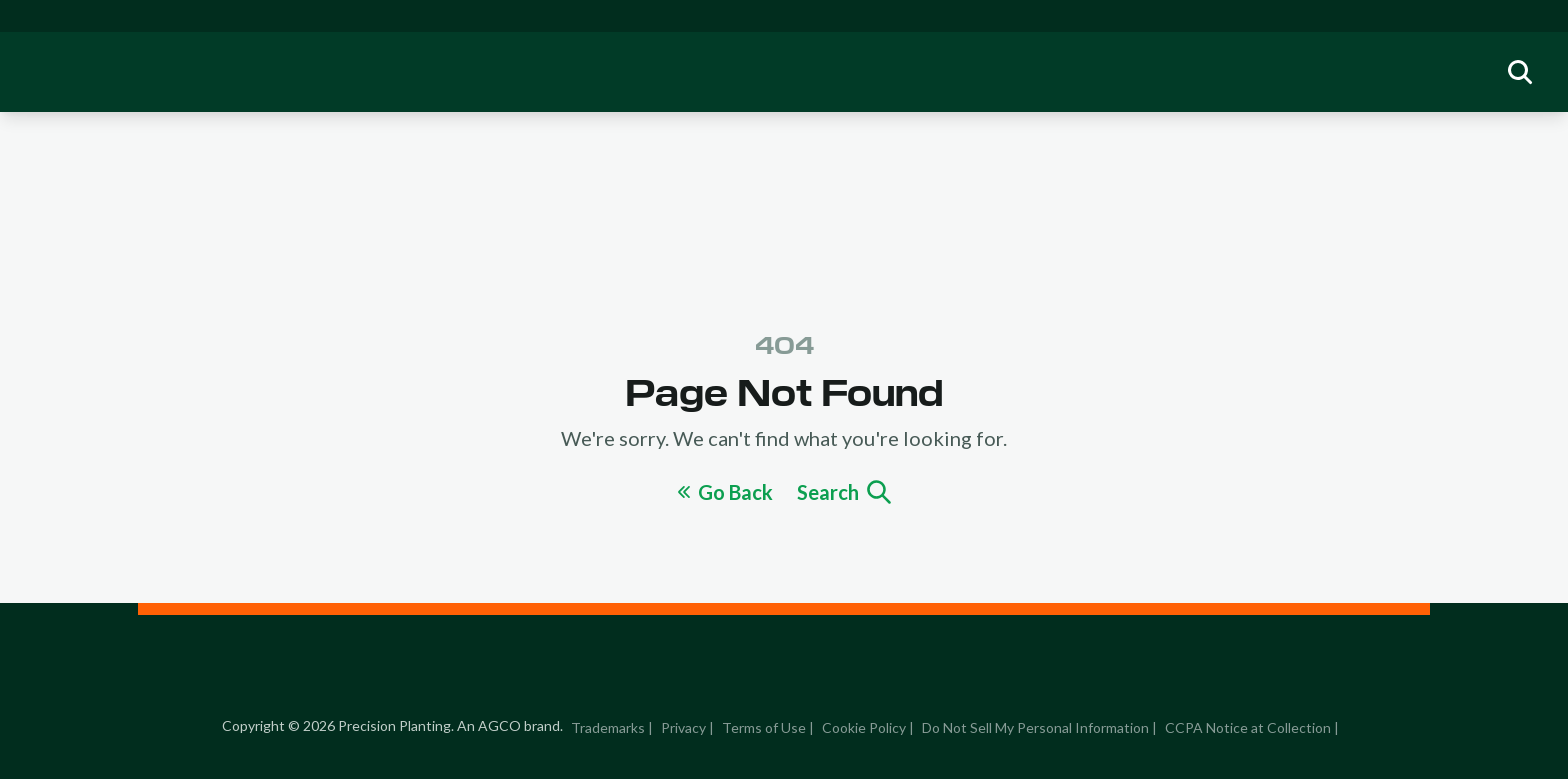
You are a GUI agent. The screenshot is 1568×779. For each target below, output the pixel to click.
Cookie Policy (864, 727)
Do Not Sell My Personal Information (1035, 727)
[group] (1520, 72)
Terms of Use (764, 727)
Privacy (683, 727)
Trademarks (608, 727)
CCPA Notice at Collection (1248, 727)
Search (844, 492)
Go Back (725, 492)
